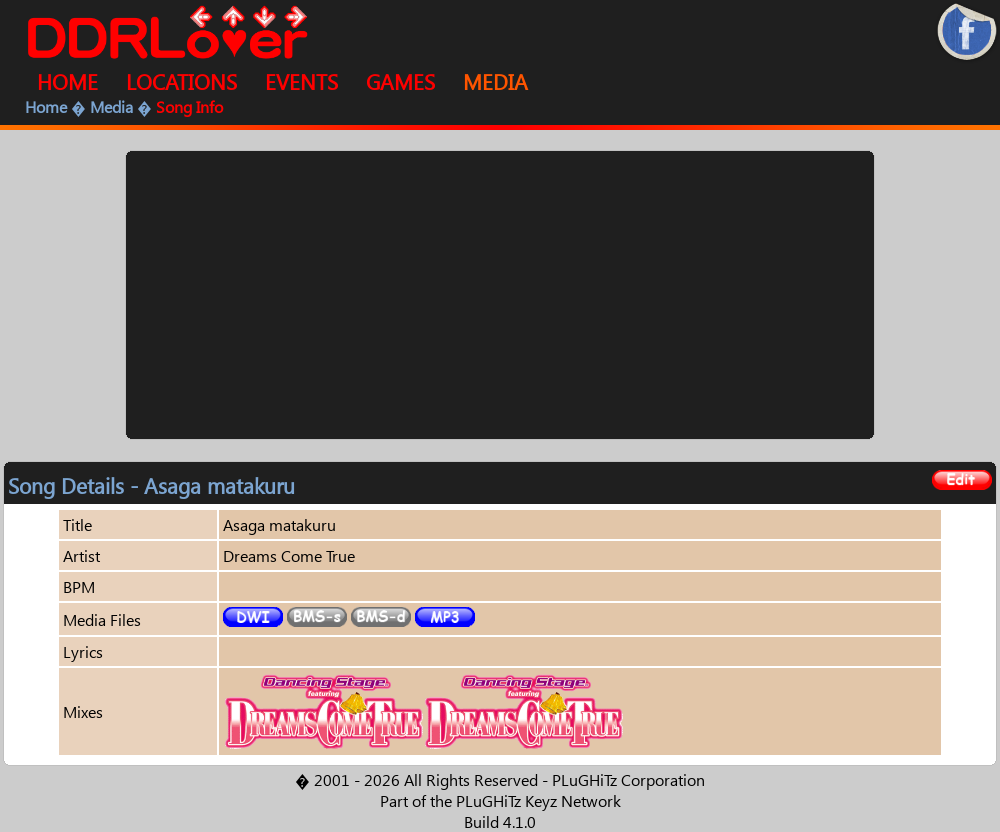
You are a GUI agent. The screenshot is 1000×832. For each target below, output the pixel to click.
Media (111, 106)
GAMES (400, 81)
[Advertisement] (500, 295)
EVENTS (301, 81)
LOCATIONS (181, 81)
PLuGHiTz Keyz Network (538, 800)
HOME (67, 81)
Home (46, 106)
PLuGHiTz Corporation (628, 779)
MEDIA (495, 81)
